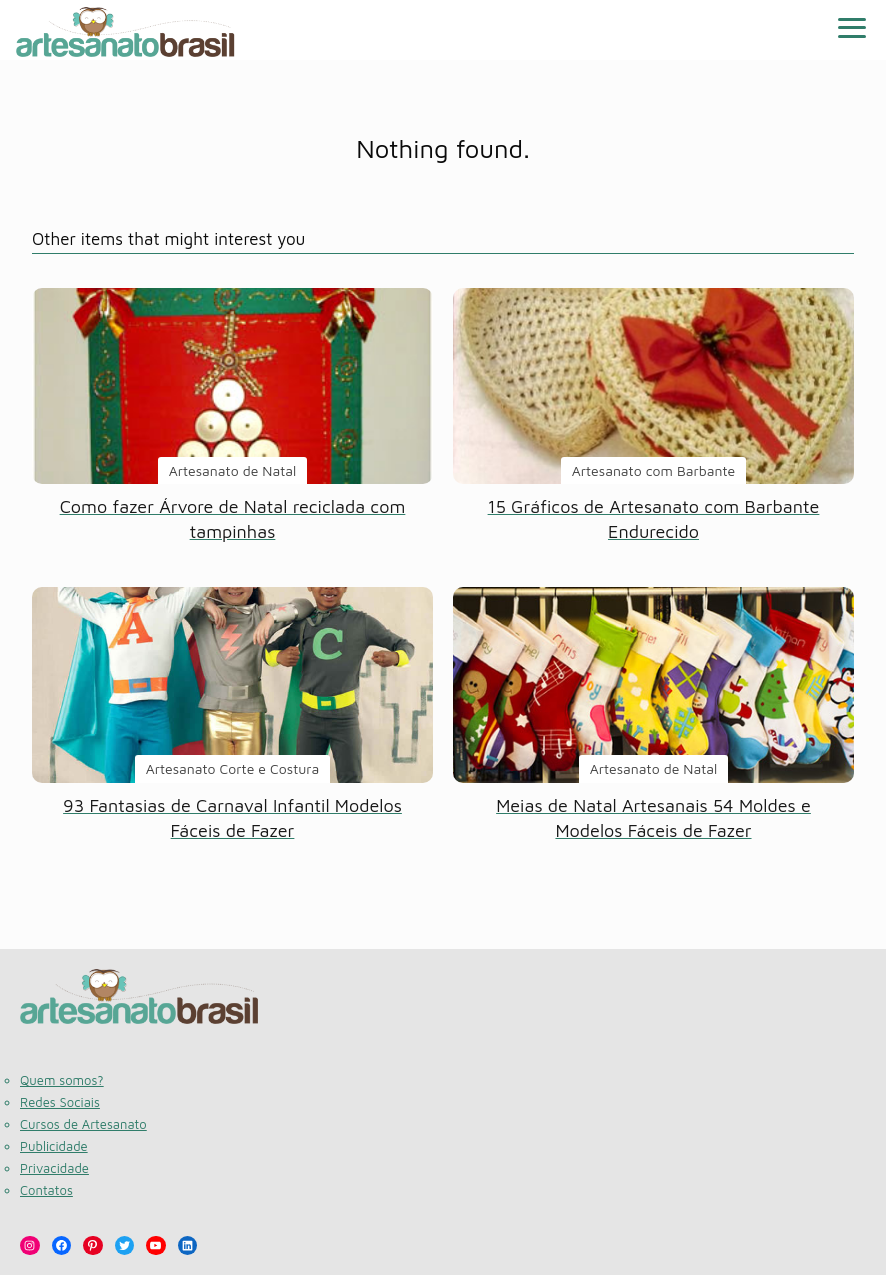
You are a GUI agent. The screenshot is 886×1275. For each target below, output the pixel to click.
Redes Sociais (60, 1102)
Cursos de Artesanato (83, 1124)
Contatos (46, 1190)
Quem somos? (62, 1080)
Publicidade (54, 1146)
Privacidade (54, 1168)
